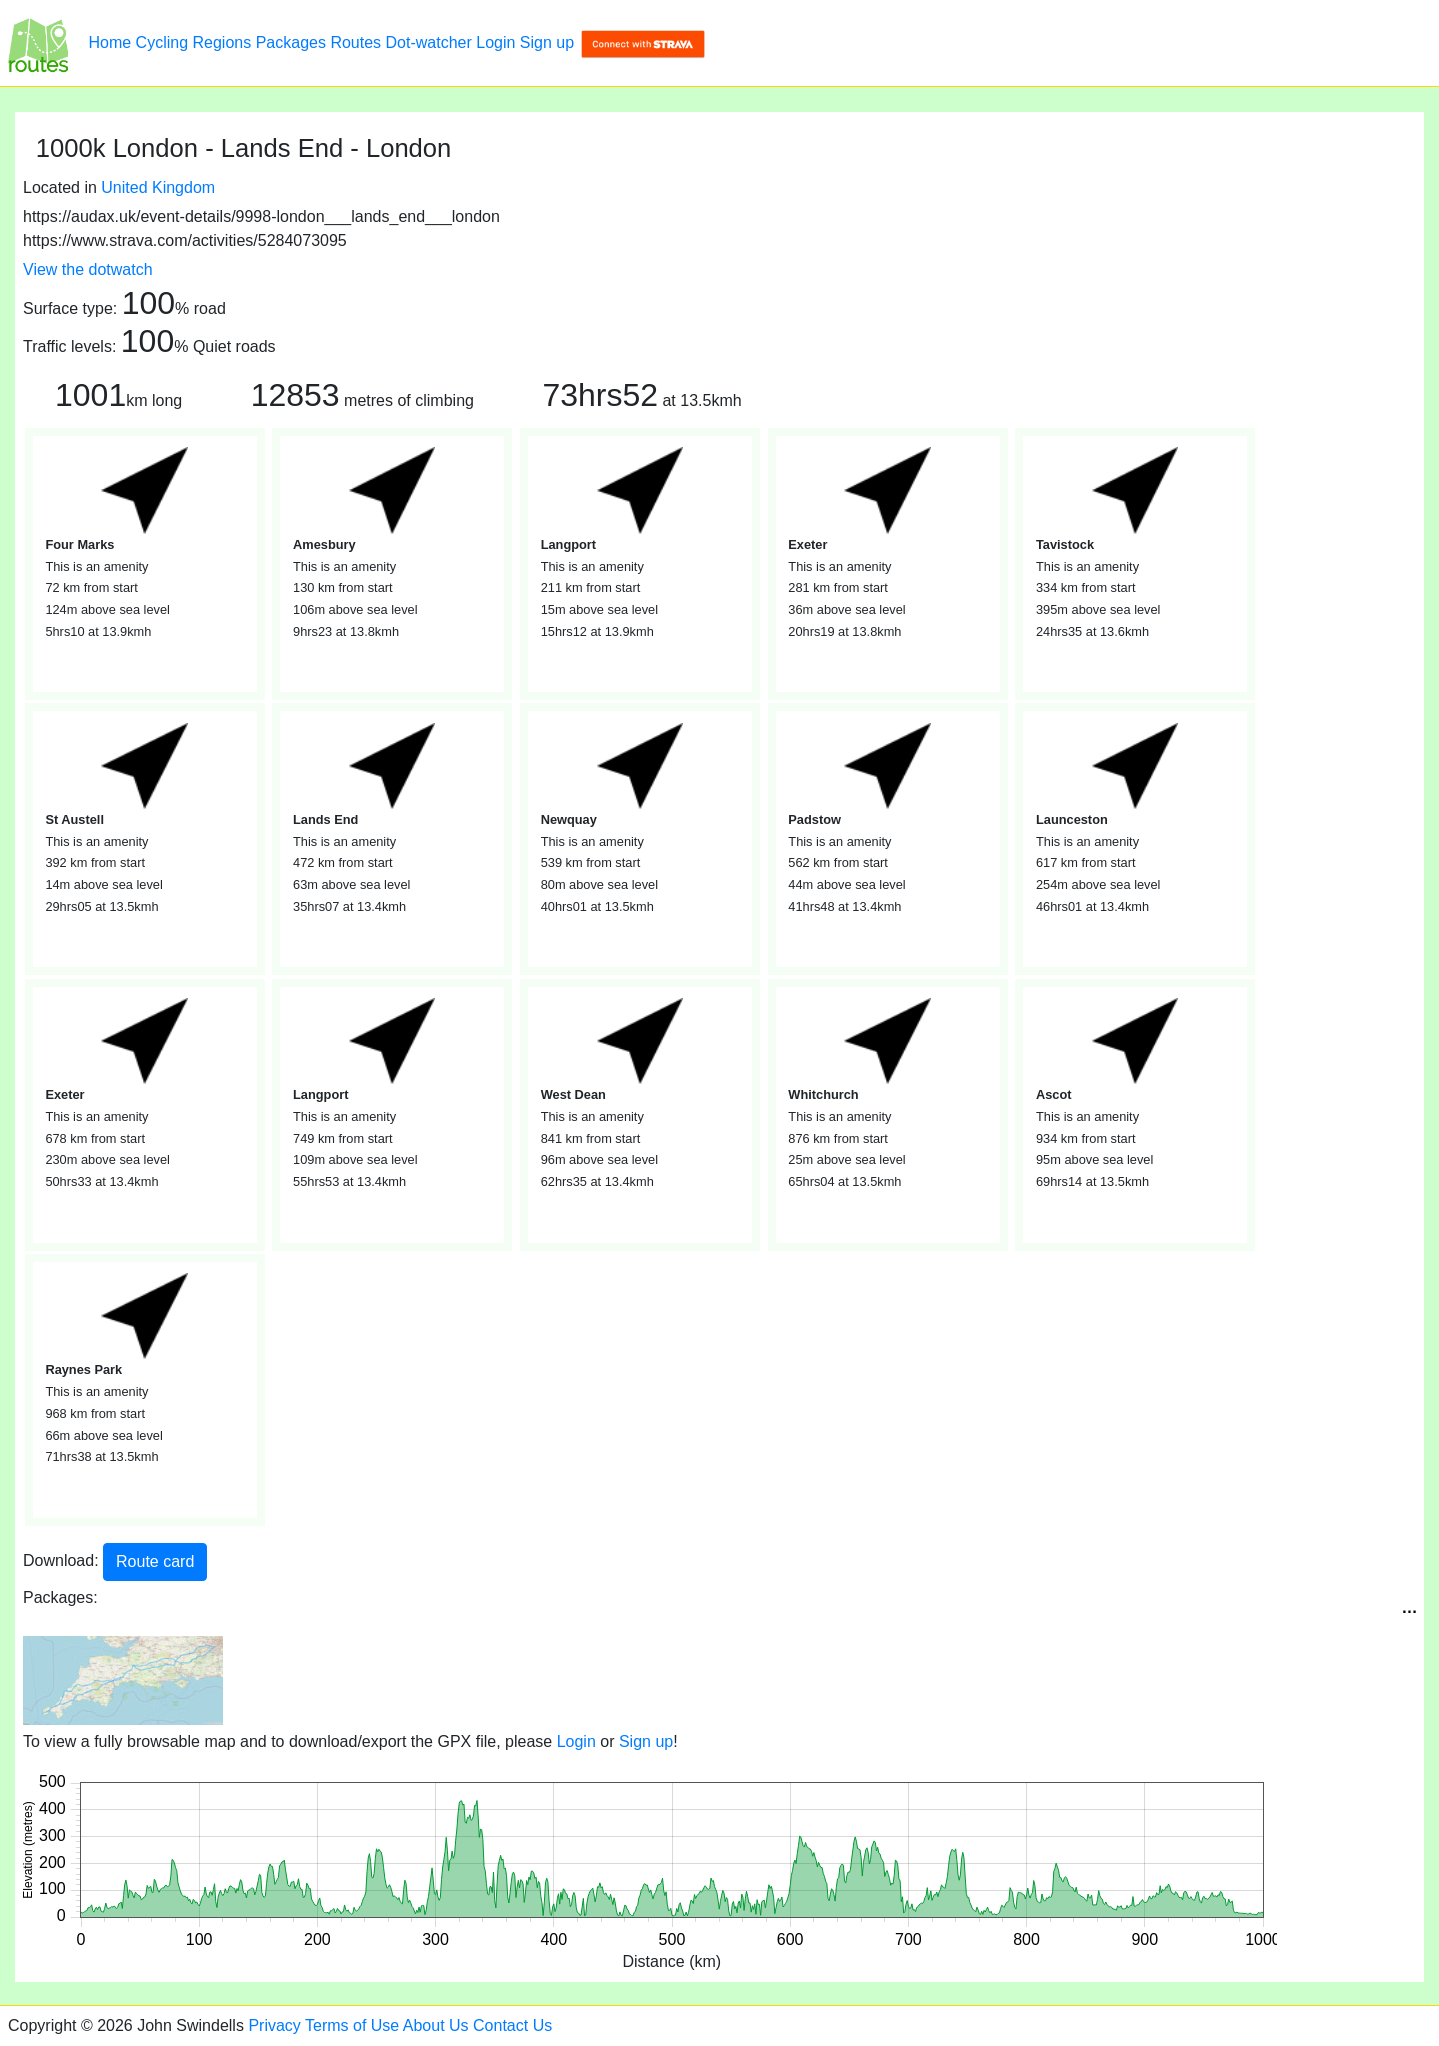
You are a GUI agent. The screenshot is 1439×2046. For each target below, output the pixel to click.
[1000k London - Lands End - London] (38, 43)
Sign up (547, 42)
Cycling (162, 42)
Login (495, 42)
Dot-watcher (429, 42)
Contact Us (512, 2025)
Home (109, 42)
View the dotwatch (88, 269)
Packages (291, 42)
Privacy (274, 2025)
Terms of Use (352, 2025)
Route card (155, 1561)
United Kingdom (158, 187)
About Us (436, 2025)
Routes (355, 42)
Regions (222, 42)
